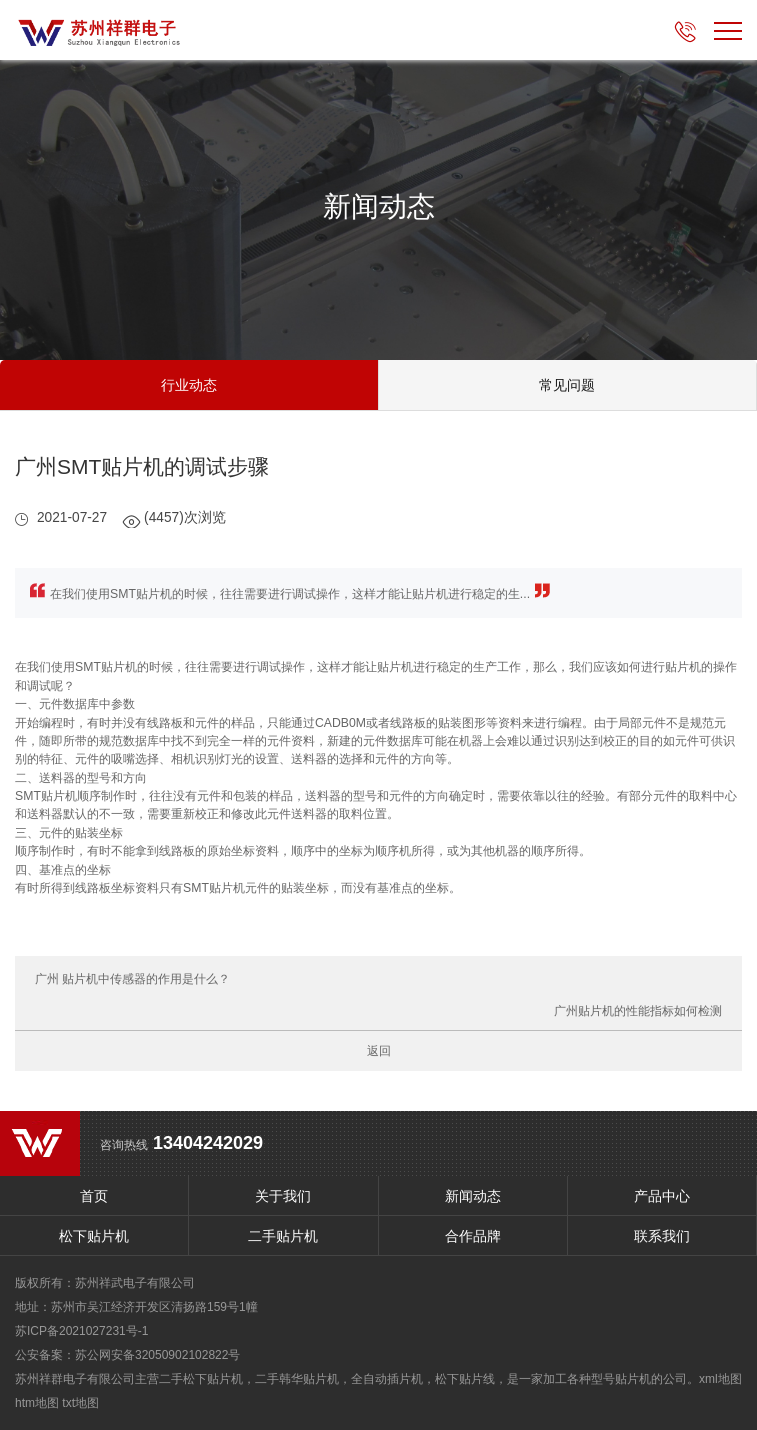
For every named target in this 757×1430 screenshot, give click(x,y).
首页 (94, 1196)
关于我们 (283, 1196)
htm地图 (37, 1403)
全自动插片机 (387, 1379)
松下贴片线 (465, 1379)
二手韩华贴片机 (297, 1379)
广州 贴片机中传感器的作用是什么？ (132, 979)
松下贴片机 (94, 1236)
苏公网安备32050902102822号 (157, 1355)
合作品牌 (473, 1236)
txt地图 (80, 1403)
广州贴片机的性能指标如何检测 (638, 1011)
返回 (379, 1051)
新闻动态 (473, 1196)
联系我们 (662, 1236)
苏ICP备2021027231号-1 (81, 1331)
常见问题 (567, 385)
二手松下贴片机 (201, 1379)
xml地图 (720, 1379)
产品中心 (662, 1196)
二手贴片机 (283, 1236)
